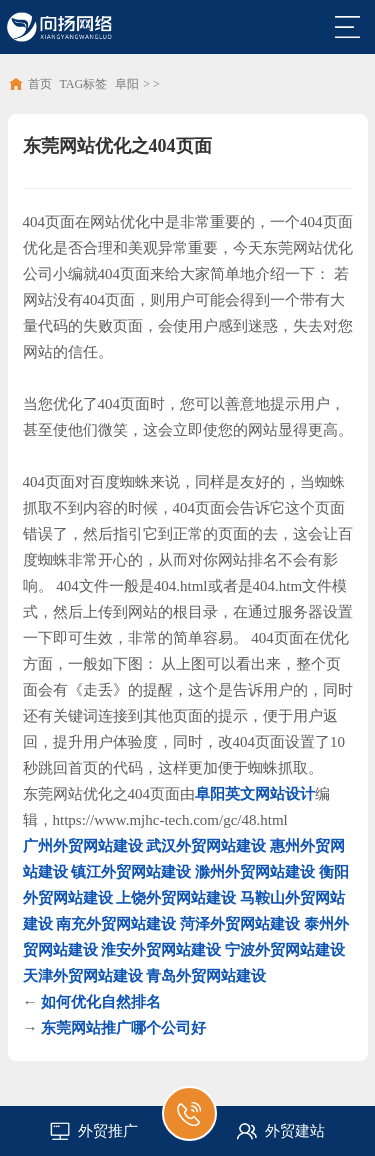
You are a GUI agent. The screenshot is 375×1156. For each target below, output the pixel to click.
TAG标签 (84, 84)
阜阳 (127, 84)
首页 (40, 84)
